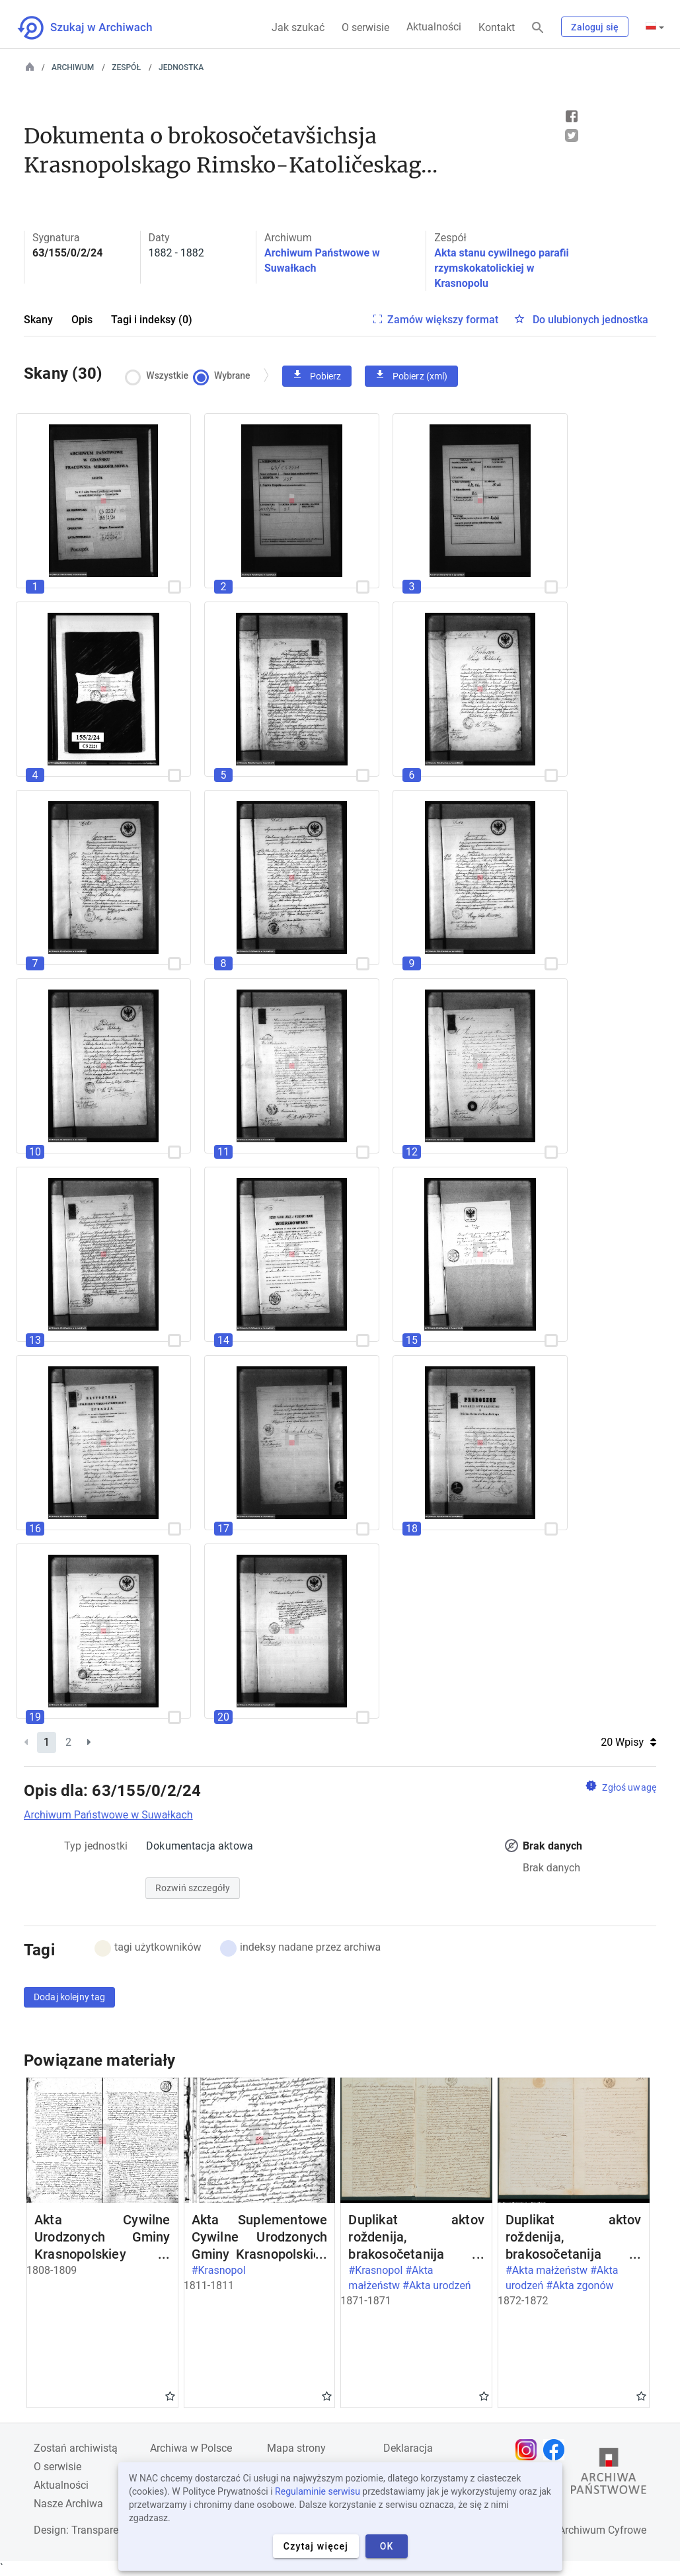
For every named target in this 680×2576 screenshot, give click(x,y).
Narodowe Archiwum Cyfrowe (577, 2530)
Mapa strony (296, 2448)
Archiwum (73, 67)
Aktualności (433, 26)
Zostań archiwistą (76, 2448)
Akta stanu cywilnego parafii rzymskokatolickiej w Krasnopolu (501, 268)
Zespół (126, 67)
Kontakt (496, 27)
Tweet (571, 135)
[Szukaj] (537, 28)
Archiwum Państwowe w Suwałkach (108, 1815)
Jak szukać (298, 27)
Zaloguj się (595, 27)
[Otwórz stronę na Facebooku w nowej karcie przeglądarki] (557, 2449)
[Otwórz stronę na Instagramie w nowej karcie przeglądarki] (529, 2449)
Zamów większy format (442, 319)
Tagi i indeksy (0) (151, 319)
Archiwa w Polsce (191, 2448)
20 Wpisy (628, 1742)
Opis (82, 319)
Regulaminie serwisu (317, 2491)
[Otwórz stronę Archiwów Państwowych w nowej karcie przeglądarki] (608, 2474)
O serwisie (365, 27)
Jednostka (181, 67)
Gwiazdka (170, 2395)
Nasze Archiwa (68, 2503)
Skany (38, 319)
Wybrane (225, 375)
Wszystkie (160, 375)
